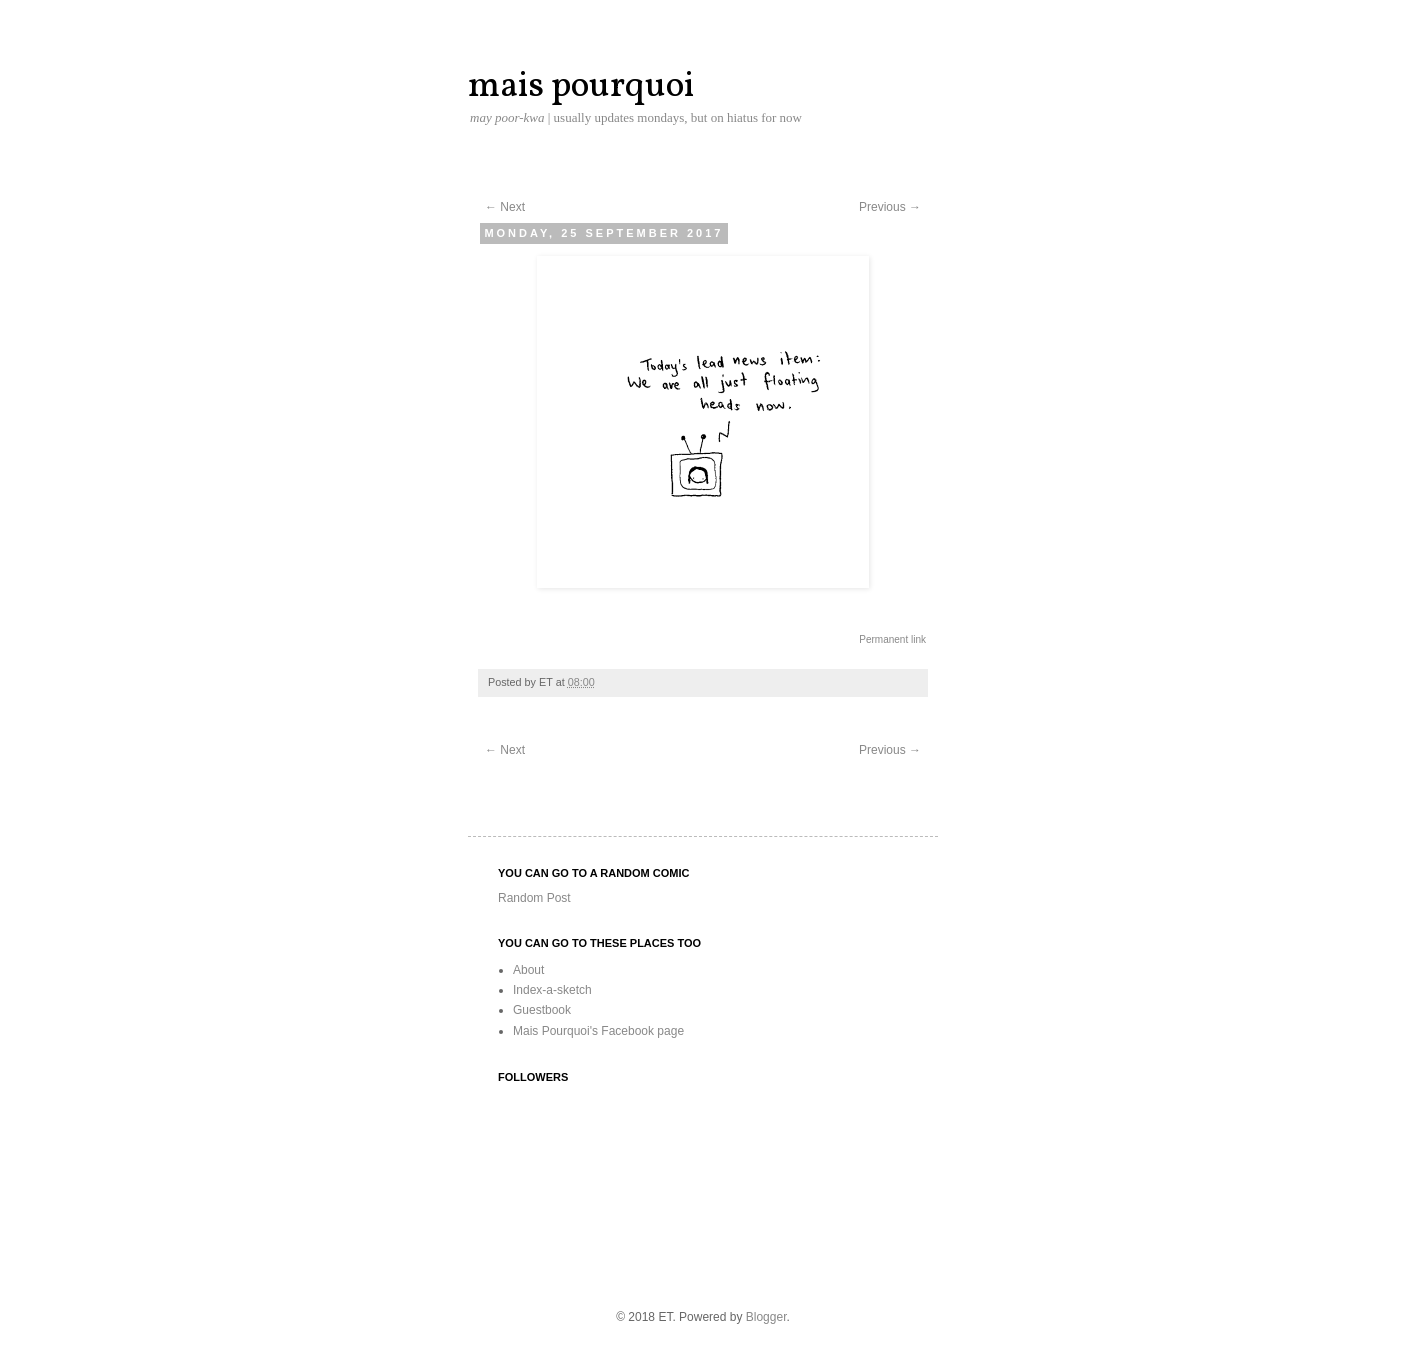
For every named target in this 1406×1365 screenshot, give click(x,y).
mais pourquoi (581, 87)
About (528, 970)
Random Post (534, 898)
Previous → (890, 207)
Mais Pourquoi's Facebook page (598, 1031)
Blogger (766, 1317)
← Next (505, 207)
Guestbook (542, 1010)
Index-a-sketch (552, 990)
